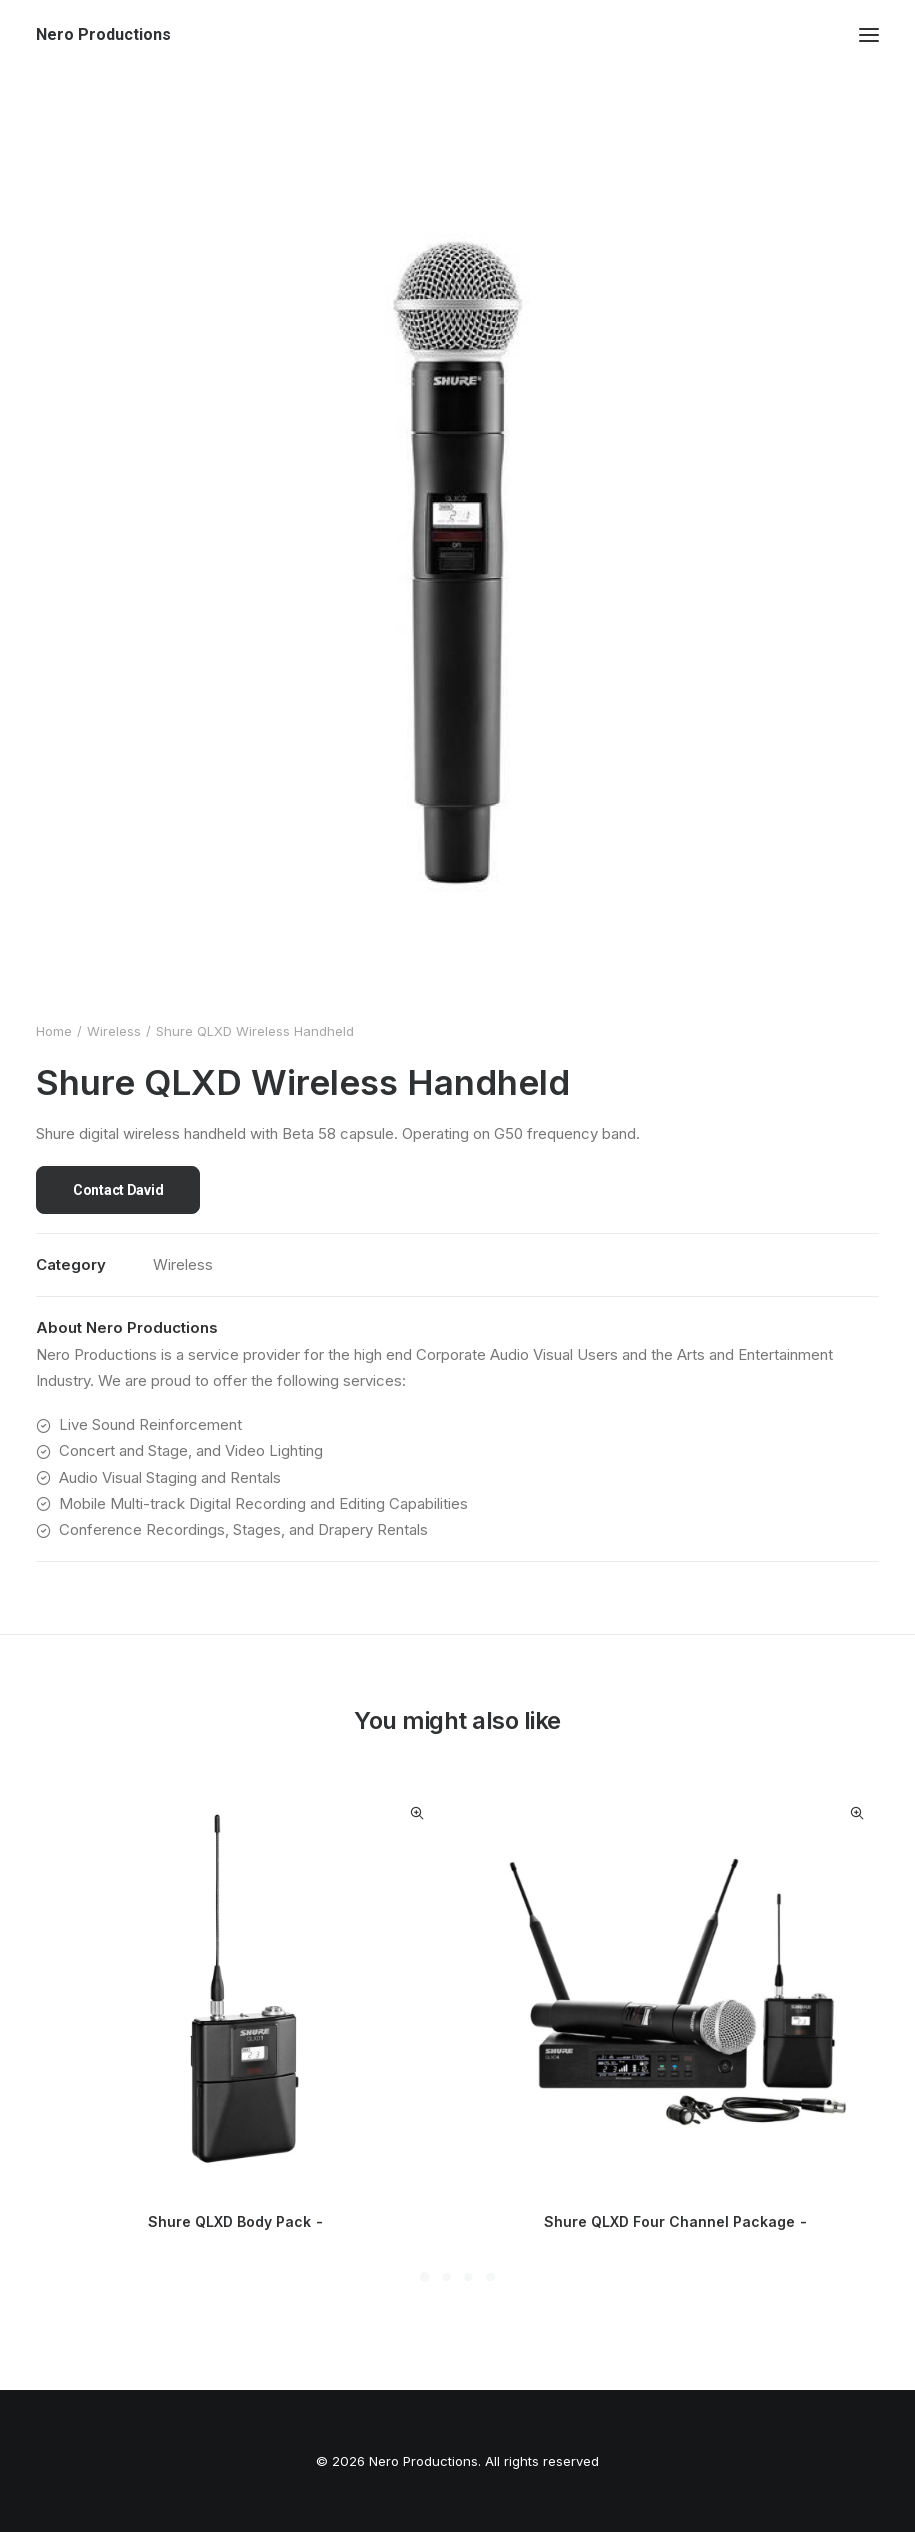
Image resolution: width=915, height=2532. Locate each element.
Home (54, 1031)
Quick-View (416, 1813)
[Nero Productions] (103, 35)
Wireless (114, 1031)
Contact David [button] (118, 1190)
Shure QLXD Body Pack (237, 2221)
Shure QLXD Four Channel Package (677, 2221)
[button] (869, 35)
